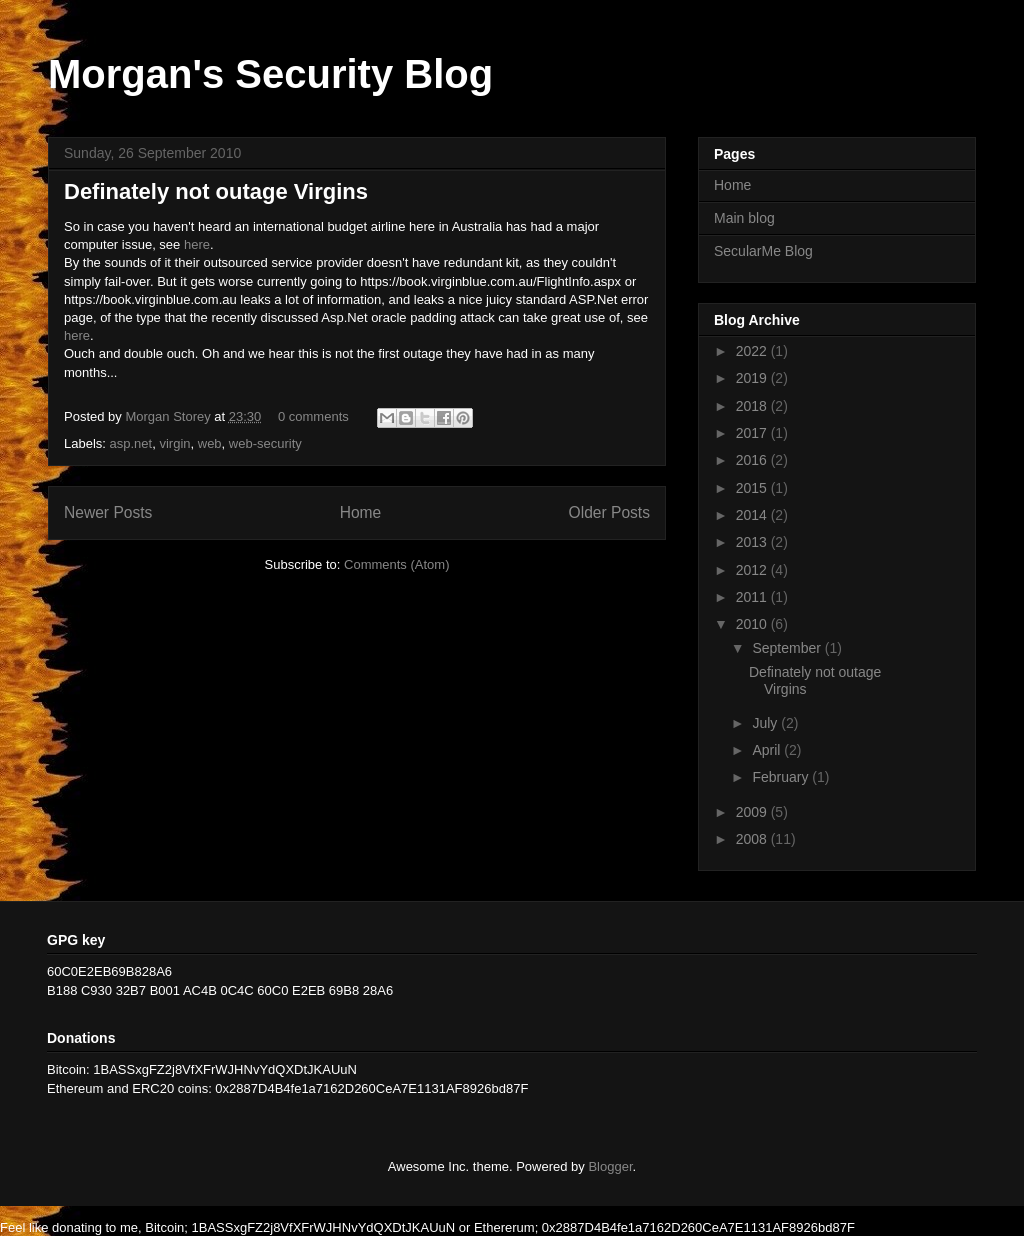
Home (361, 512)
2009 (753, 812)
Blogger (610, 1166)
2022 (753, 351)
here (197, 244)
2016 (753, 460)
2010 (753, 624)
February (782, 777)
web (210, 443)
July (766, 723)
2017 (753, 433)
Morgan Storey (169, 416)
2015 (753, 488)
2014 (753, 515)
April (768, 750)
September (788, 648)
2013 (753, 542)
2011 (753, 597)
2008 (753, 839)
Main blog (744, 218)
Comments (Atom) (396, 564)
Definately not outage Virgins (216, 191)
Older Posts (609, 512)
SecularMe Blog (763, 251)
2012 (753, 570)
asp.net (131, 443)
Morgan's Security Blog (270, 74)
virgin (174, 443)
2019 (753, 378)
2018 (753, 406)
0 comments (313, 416)
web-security (265, 443)
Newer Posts (108, 512)
